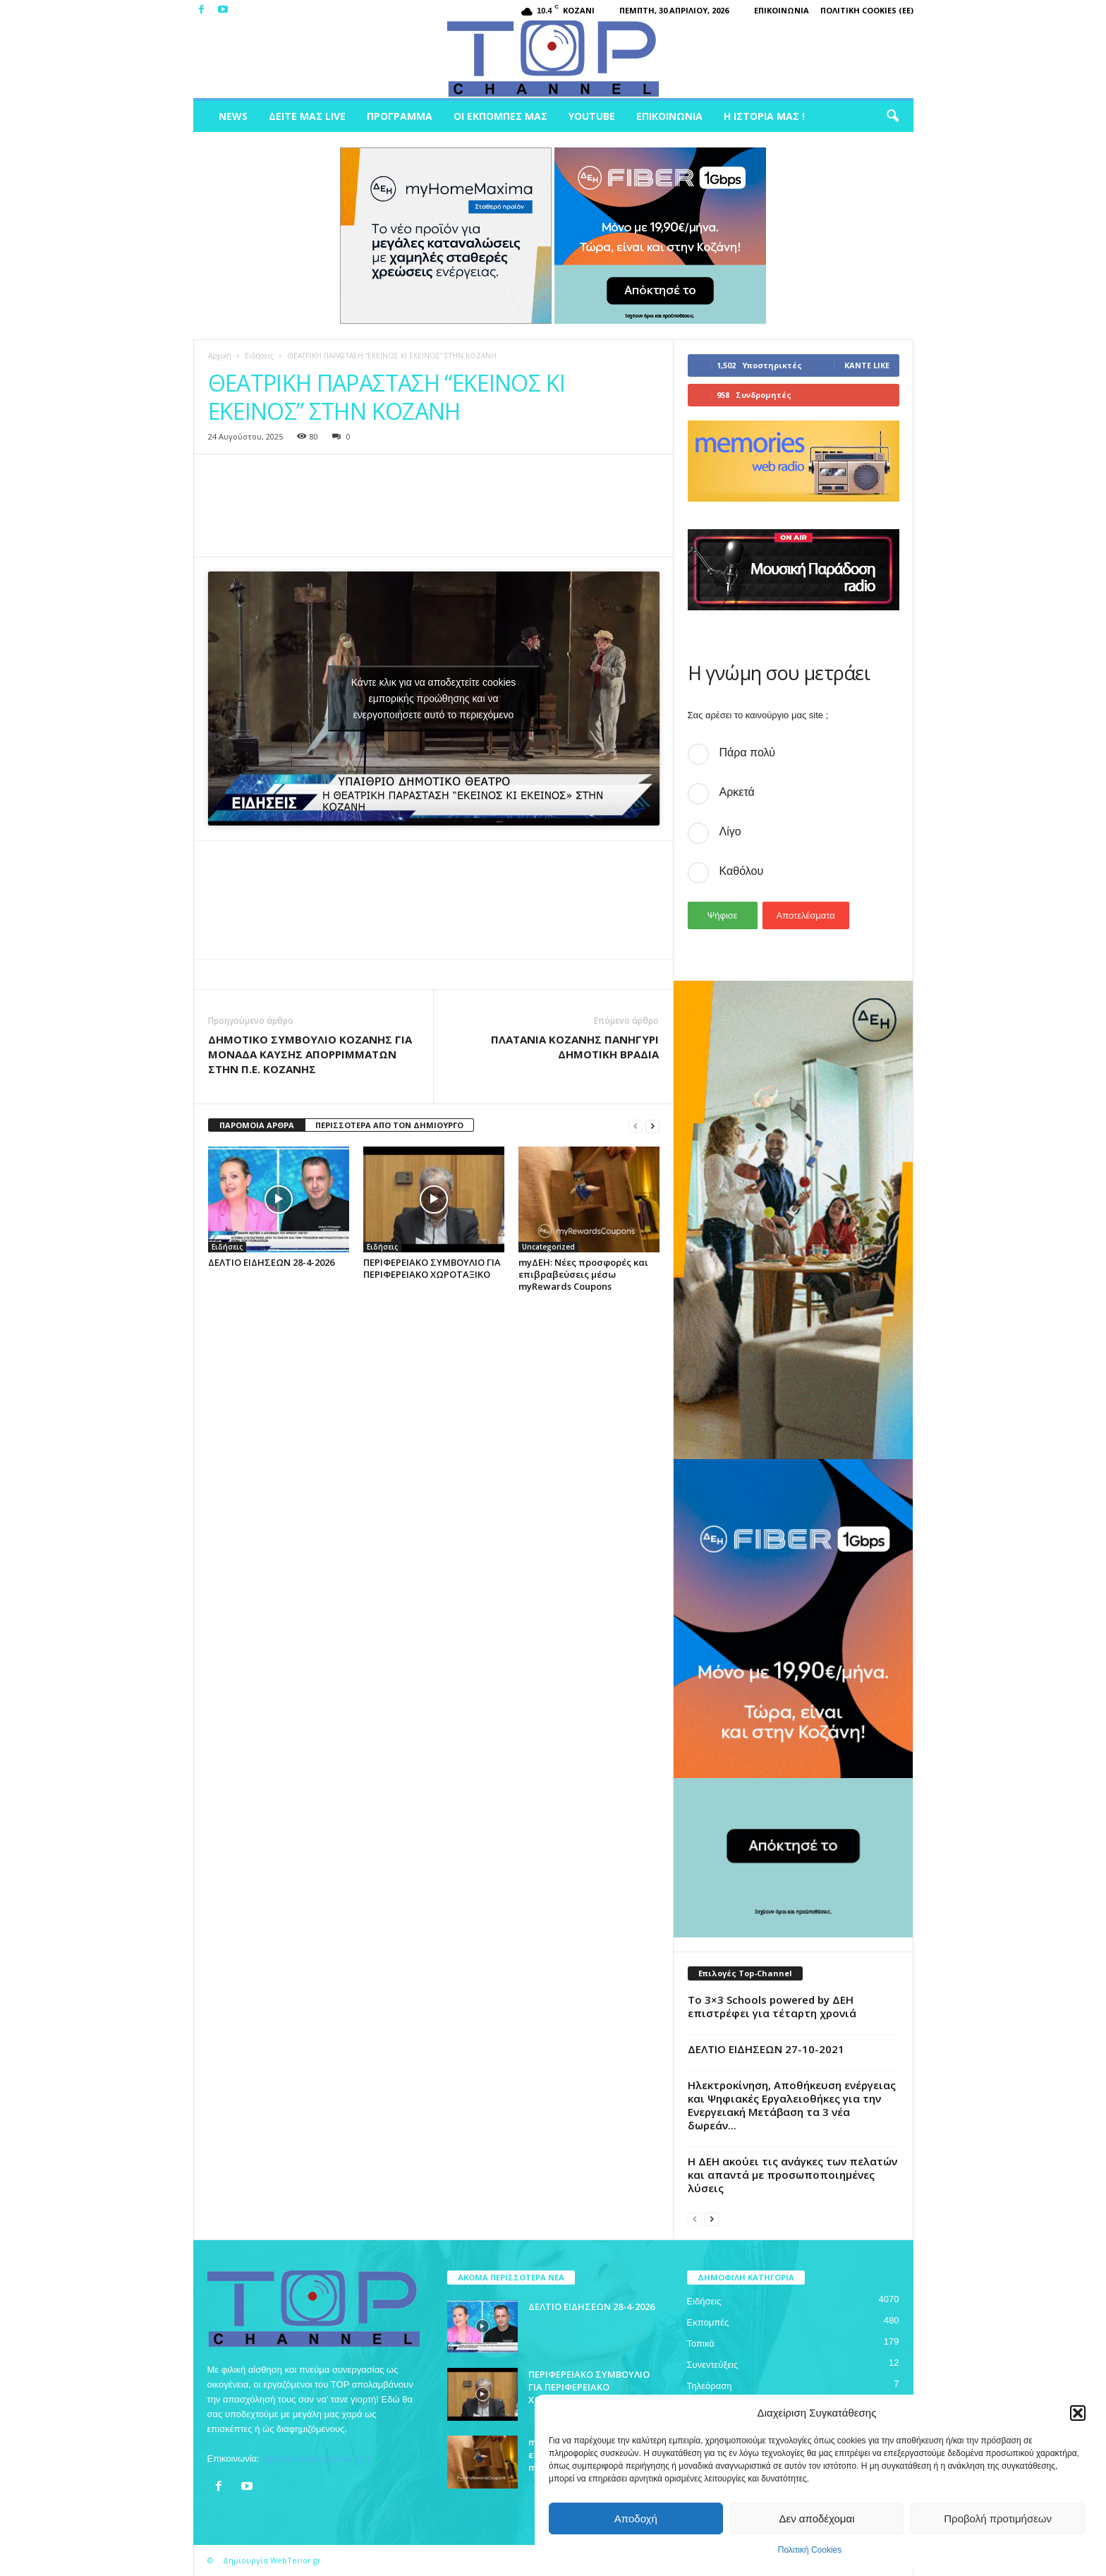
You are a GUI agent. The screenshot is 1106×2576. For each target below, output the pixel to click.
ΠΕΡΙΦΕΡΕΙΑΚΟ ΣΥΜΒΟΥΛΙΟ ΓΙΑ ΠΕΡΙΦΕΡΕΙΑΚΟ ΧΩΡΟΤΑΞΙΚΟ (432, 1268)
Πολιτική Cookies (810, 2550)
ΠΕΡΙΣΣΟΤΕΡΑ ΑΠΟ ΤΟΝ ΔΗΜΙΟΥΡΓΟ (389, 1125)
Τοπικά (701, 2343)
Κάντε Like (866, 365)
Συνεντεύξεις (713, 2364)
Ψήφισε (722, 915)
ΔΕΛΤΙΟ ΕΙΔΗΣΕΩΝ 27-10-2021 (766, 2049)
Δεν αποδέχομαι (816, 2518)
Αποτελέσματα (806, 915)
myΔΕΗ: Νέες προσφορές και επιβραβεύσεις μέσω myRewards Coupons (583, 1274)
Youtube (592, 116)
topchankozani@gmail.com (317, 2458)
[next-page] (652, 1125)
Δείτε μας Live (307, 116)
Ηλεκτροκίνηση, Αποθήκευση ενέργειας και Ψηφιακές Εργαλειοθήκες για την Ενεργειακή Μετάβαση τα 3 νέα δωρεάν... (792, 2105)
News (233, 116)
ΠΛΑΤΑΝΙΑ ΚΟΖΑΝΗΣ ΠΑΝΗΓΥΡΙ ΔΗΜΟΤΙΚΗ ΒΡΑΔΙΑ (575, 1046)
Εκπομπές (708, 2322)
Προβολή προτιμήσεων (998, 2518)
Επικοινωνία (781, 10)
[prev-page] (635, 1125)
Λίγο (730, 831)
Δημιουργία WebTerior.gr (272, 2560)
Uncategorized (548, 1247)
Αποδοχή (635, 2518)
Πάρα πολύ (747, 752)
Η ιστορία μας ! (764, 116)
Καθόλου (741, 871)
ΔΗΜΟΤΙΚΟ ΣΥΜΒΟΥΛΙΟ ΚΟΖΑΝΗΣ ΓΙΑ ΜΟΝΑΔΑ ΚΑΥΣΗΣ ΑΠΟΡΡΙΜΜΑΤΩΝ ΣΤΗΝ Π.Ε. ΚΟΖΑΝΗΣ (310, 1054)
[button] (1078, 2413)
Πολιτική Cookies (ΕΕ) (866, 10)
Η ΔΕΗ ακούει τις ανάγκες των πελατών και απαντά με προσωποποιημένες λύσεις (792, 2174)
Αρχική (219, 356)
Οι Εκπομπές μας (500, 116)
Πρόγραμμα (399, 116)
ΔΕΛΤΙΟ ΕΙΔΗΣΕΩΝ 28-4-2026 (271, 1262)
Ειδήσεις (259, 356)
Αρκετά (737, 792)
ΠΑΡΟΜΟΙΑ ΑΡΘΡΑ (256, 1125)
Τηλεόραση (709, 2386)
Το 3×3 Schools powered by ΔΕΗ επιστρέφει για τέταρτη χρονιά (772, 2006)
